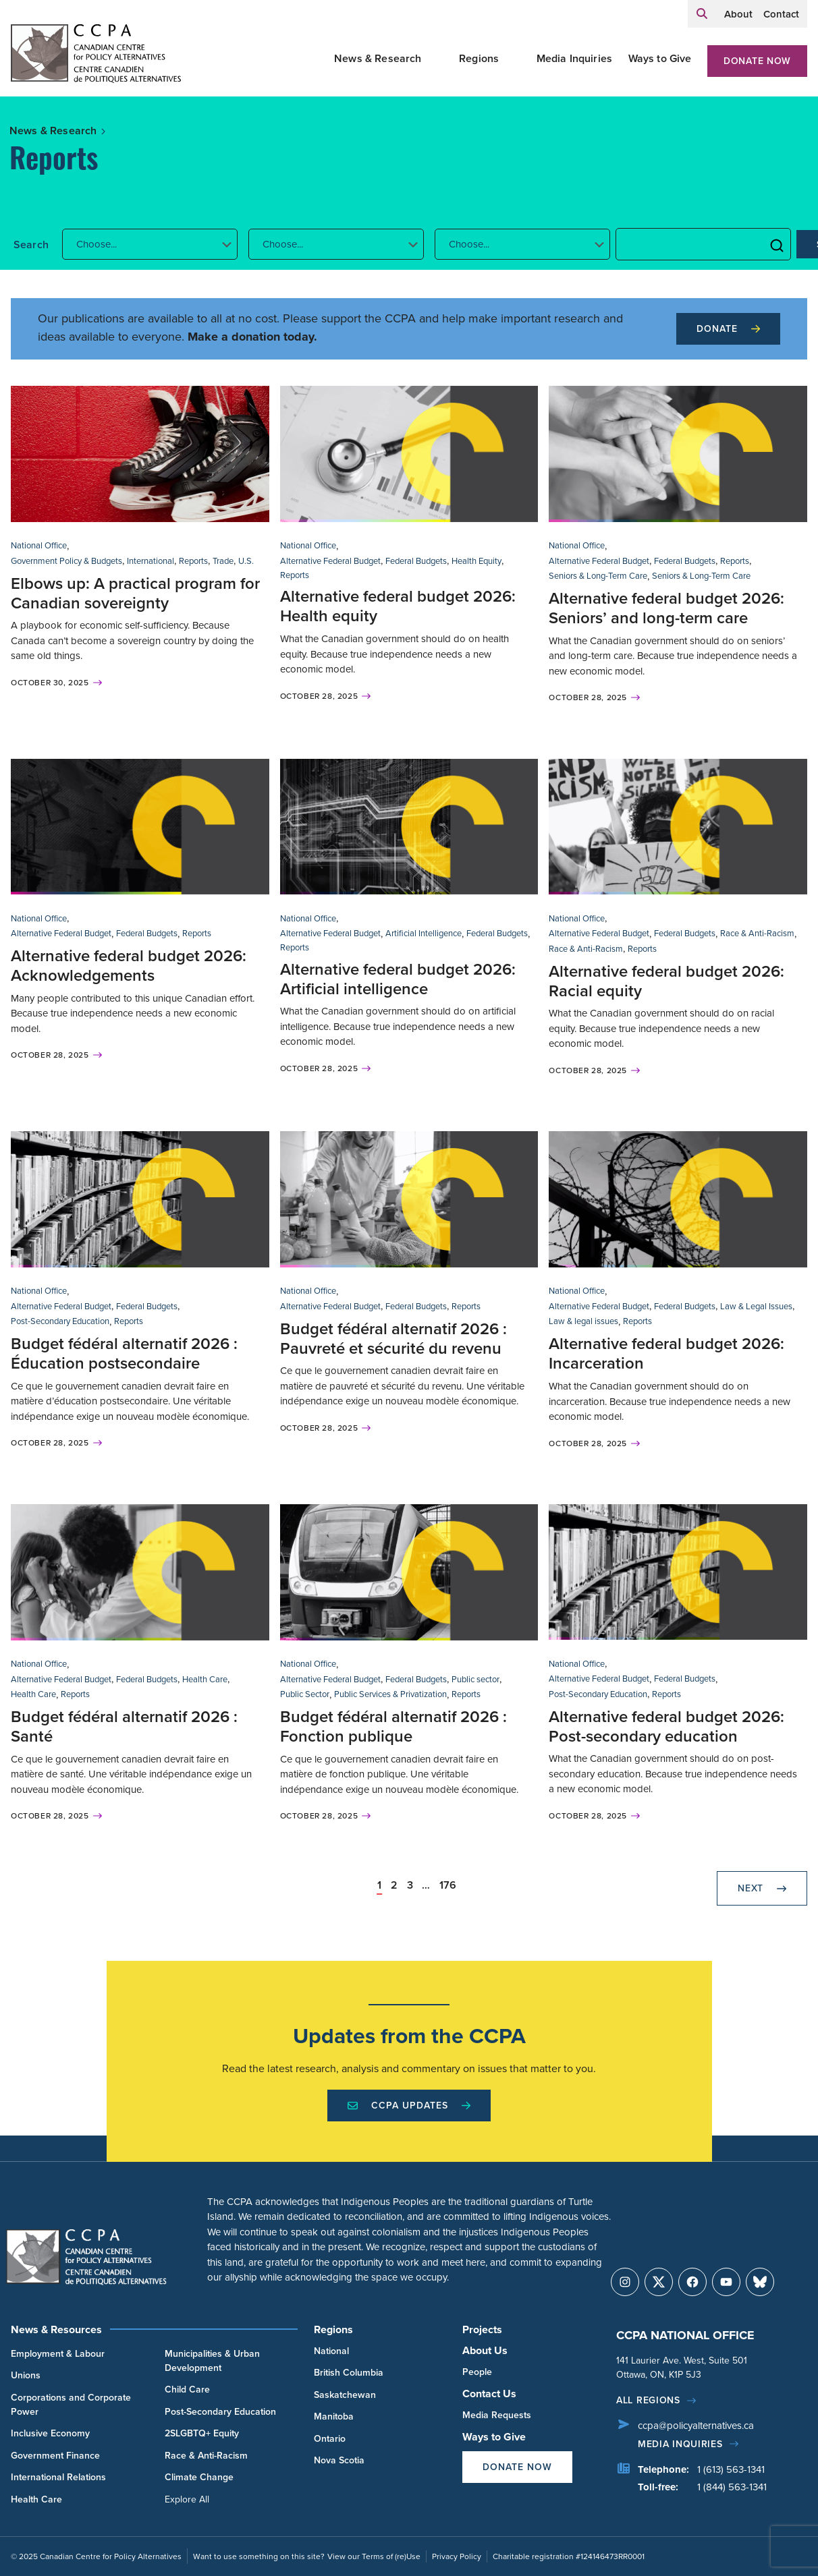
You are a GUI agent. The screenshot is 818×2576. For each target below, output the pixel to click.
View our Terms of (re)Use (373, 2556)
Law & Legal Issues (756, 1306)
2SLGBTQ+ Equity (202, 2433)
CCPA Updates (409, 2105)
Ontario (330, 2438)
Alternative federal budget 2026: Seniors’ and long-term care (666, 607)
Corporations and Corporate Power (71, 2404)
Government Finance (55, 2455)
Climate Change (199, 2477)
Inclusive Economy (50, 2433)
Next (762, 1888)
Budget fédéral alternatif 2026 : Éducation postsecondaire (124, 1353)
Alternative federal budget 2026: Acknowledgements (128, 965)
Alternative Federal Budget (330, 560)
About (738, 14)
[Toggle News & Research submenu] (438, 58)
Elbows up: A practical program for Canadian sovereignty (135, 592)
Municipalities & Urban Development (212, 2360)
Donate (728, 328)
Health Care (204, 1679)
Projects (482, 2329)
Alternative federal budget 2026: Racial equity (666, 980)
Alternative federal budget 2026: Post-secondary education (666, 1726)
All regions (648, 2400)
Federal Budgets (416, 560)
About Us (485, 2350)
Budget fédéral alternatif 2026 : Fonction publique (393, 1726)
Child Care (187, 2389)
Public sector (475, 1679)
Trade (223, 560)
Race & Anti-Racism (757, 933)
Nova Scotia (339, 2460)
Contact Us (489, 2393)
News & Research (377, 58)
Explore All (187, 2499)
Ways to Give (660, 58)
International (150, 560)
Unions (25, 2375)
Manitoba (334, 2416)
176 (447, 1885)
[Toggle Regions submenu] (515, 58)
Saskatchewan (345, 2394)
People (477, 2371)
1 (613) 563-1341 (731, 2469)
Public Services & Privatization (390, 1694)
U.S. (246, 560)
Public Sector (304, 1694)
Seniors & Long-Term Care (598, 575)
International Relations (58, 2477)
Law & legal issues (583, 1321)
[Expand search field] (702, 14)
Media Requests (496, 2415)
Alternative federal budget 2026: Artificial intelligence (398, 978)
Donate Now (757, 60)
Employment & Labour (58, 2353)
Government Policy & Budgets (66, 560)
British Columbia (348, 2372)
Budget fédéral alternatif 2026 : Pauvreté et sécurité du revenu (393, 1338)
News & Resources (56, 2329)
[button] (150, 244)
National (331, 2350)
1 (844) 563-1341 (732, 2487)
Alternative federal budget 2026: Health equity (398, 605)
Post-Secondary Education (60, 1321)
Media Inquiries (574, 58)
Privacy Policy (456, 2556)
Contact (781, 14)
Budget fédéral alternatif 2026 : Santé (124, 1726)
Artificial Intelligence (423, 933)
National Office (39, 545)
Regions (479, 58)
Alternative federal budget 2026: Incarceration (666, 1353)
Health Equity (476, 560)
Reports (193, 560)
